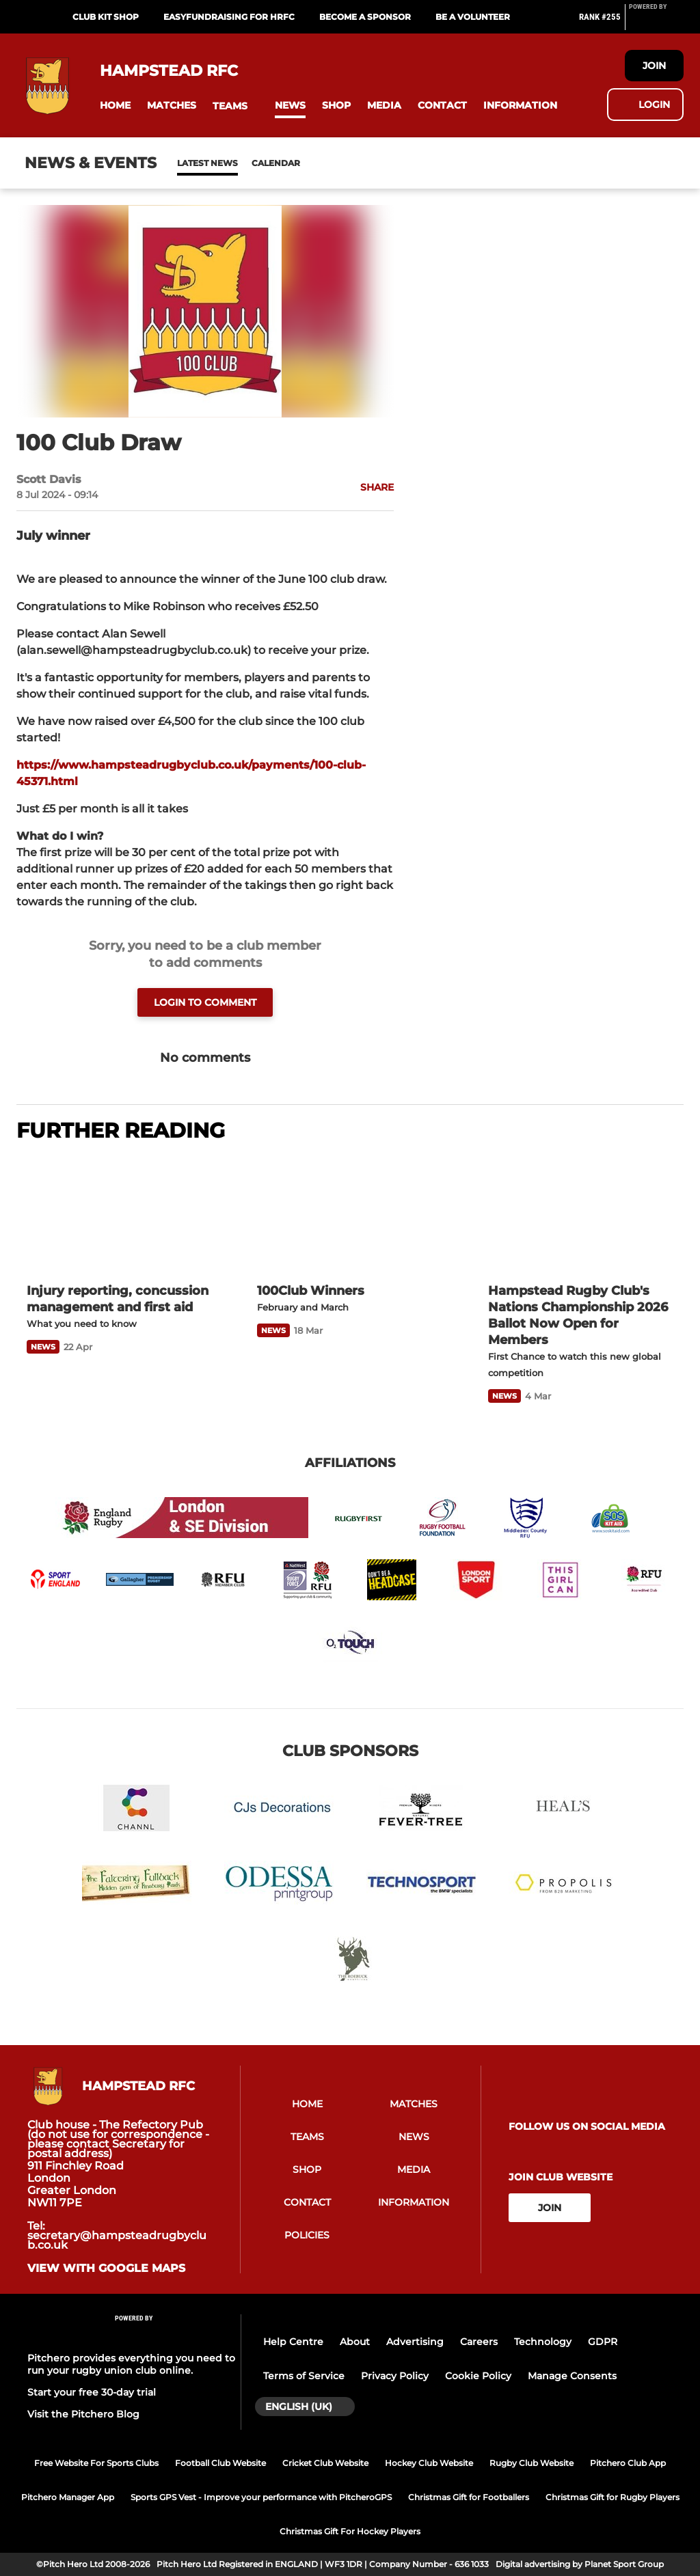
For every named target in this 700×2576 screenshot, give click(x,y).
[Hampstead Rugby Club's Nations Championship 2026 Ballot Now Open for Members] (581, 1214)
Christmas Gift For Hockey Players (350, 2531)
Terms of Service (304, 2376)
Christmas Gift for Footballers (468, 2497)
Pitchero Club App (628, 2463)
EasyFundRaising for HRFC (229, 17)
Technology (542, 2341)
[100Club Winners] (350, 1214)
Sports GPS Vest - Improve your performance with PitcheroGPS (261, 2497)
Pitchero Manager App (67, 2497)
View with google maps (106, 2268)
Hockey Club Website (429, 2463)
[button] (115, 105)
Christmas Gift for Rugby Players (612, 2497)
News (190, 163)
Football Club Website (220, 2463)
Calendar (242, 163)
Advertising (415, 2341)
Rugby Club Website (531, 2463)
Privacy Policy (395, 2376)
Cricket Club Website (325, 2463)
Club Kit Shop (105, 17)
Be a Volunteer (472, 17)
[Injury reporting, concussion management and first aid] (119, 1214)
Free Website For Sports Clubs (96, 2463)
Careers (479, 2341)
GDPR (602, 2341)
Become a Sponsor (365, 17)
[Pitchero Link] (656, 22)
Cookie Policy (478, 2376)
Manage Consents (572, 2376)
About (355, 2341)
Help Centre (293, 2341)
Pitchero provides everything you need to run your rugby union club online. (131, 2364)
